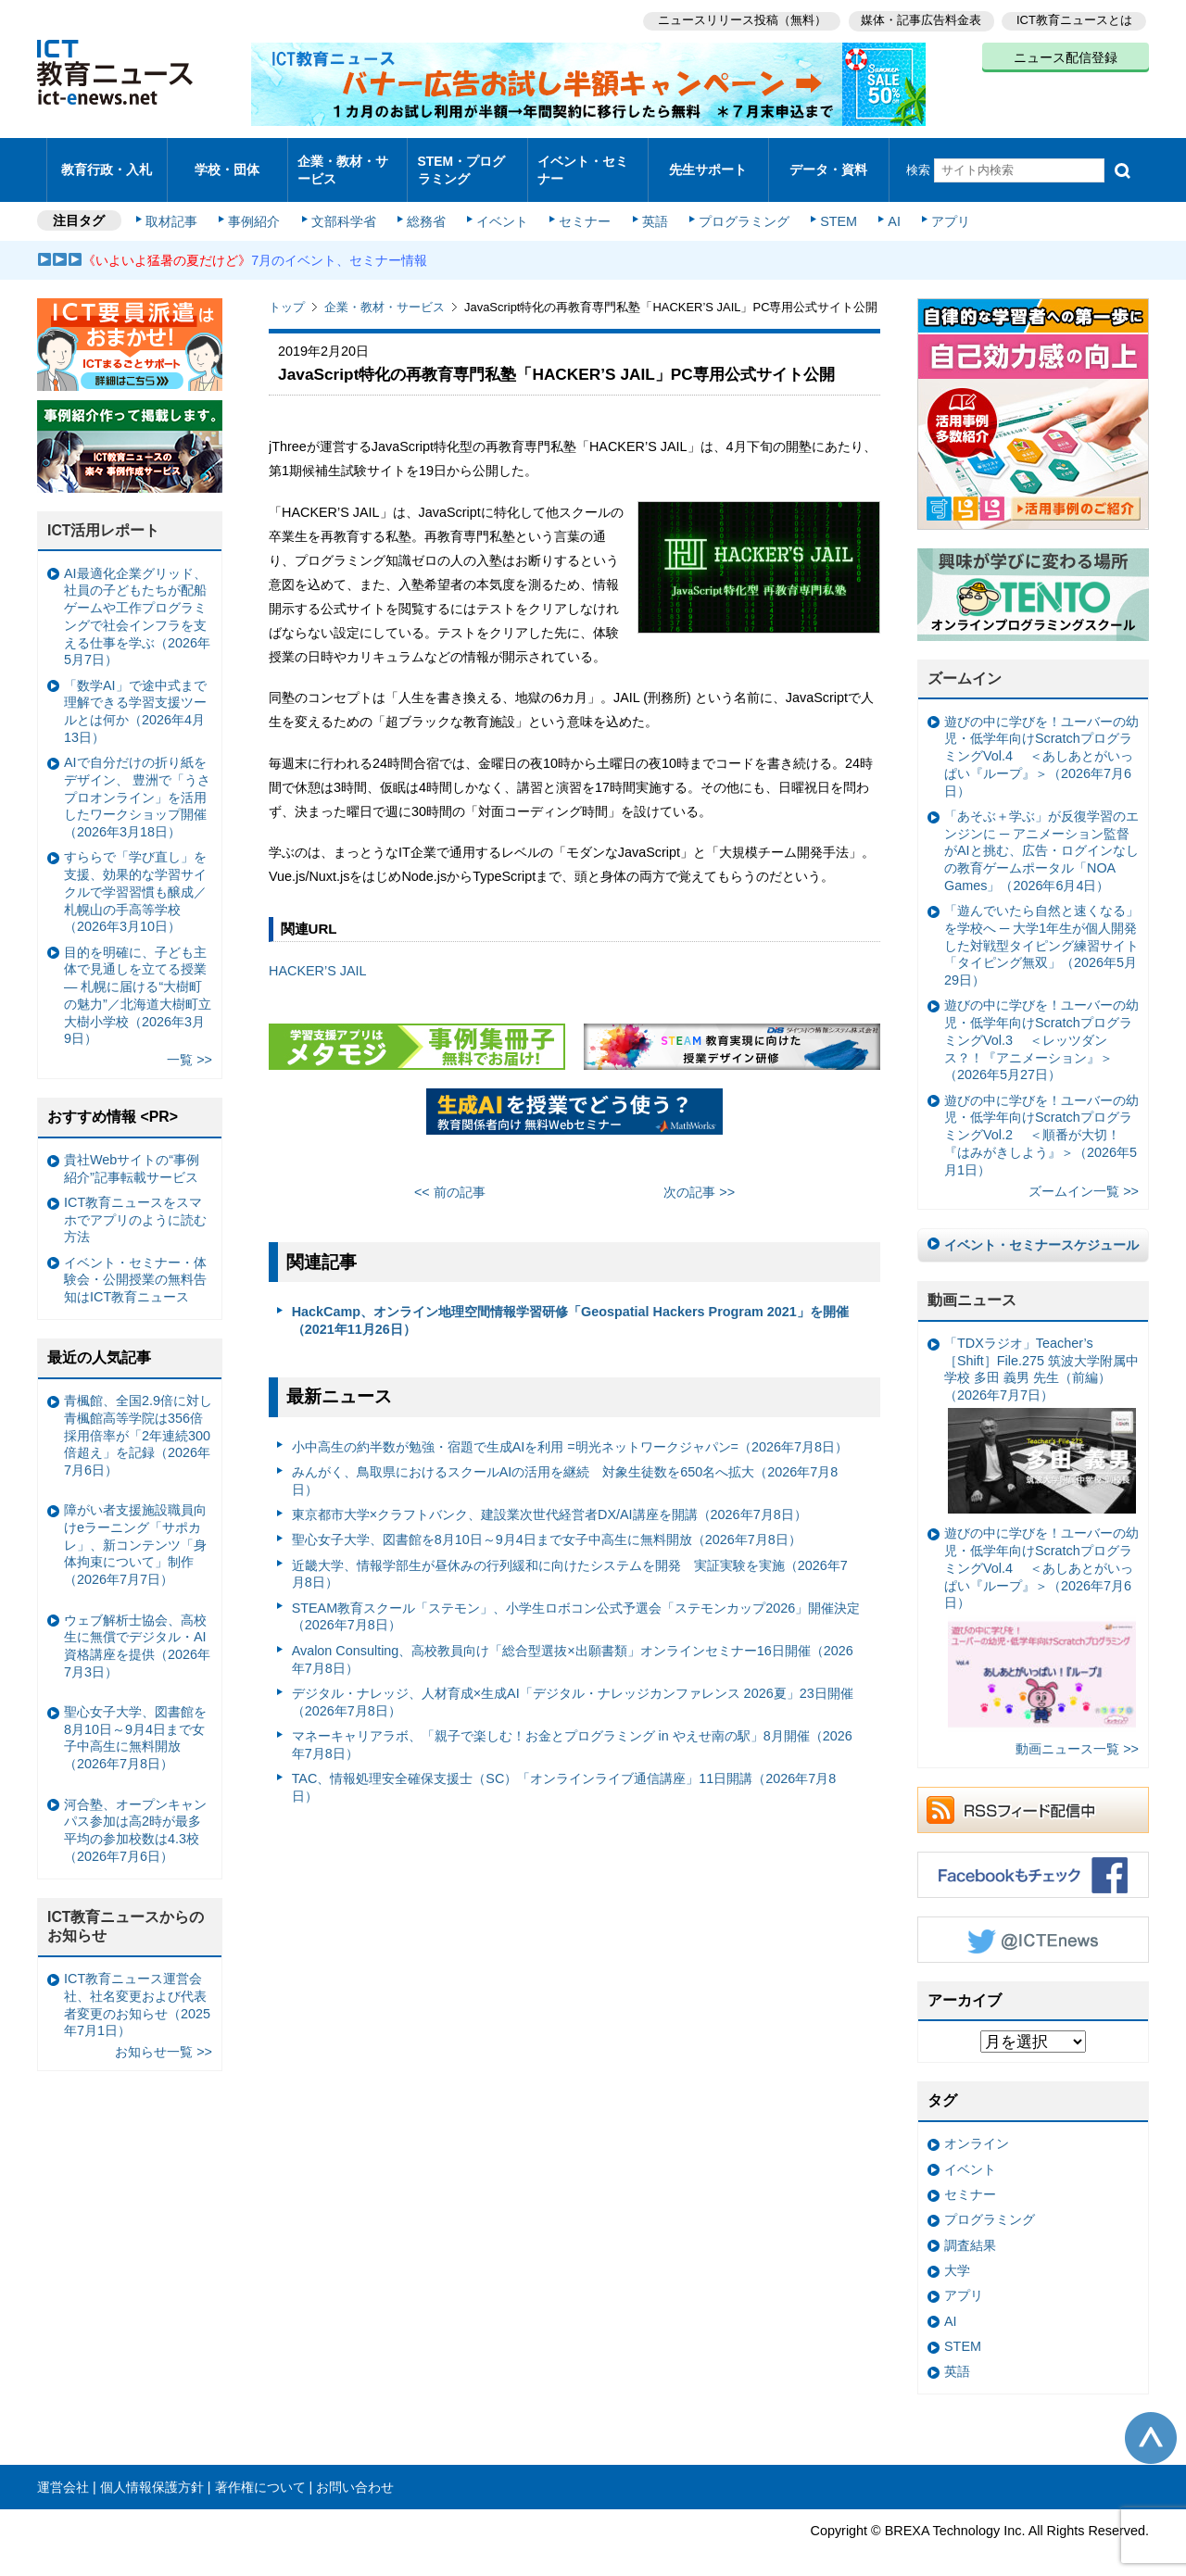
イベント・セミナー (582, 161)
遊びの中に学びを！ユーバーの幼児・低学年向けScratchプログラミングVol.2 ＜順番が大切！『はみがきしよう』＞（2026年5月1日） (1041, 1118)
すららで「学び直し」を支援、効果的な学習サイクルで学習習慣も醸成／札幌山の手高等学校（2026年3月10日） (135, 876)
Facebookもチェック (1033, 1859)
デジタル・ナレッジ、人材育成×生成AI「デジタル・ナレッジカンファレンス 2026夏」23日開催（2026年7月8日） (572, 1686)
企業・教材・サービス (342, 161)
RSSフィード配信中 (1033, 1794)
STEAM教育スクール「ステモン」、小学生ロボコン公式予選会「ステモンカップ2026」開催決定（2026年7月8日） (576, 1601)
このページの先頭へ (1151, 2422)
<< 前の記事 (450, 1176)
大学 (957, 2254)
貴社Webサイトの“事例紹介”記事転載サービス (131, 1153)
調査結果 (970, 2228)
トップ (287, 291)
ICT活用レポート (103, 514)
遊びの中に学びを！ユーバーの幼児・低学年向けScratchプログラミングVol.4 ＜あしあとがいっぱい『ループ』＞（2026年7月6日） (1041, 740)
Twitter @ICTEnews (1033, 1924)
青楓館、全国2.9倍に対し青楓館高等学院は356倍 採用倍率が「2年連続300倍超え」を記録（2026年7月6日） (138, 1419)
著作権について (260, 2471)
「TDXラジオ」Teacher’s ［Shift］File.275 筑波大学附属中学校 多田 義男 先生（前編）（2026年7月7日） (1041, 1409)
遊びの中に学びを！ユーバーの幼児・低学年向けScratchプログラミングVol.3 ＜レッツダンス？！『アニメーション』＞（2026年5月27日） (1041, 1024)
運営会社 (63, 2471)
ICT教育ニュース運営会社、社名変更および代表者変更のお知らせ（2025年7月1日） (137, 1988)
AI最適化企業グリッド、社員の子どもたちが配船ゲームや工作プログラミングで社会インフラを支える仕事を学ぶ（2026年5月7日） (137, 601)
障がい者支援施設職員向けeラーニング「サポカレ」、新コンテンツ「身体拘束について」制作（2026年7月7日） (135, 1529)
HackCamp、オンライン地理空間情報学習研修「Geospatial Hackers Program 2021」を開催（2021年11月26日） (570, 1304)
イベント (501, 205)
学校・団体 (227, 162)
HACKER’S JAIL (318, 955)
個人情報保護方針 (152, 2471)
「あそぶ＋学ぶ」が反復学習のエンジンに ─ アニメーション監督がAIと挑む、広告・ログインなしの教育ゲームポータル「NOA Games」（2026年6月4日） (1041, 835)
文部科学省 (344, 205)
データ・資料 (828, 162)
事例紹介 (258, 205)
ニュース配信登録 (1065, 55)
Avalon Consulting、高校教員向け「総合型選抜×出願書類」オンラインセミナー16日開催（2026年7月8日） (572, 1643)
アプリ (940, 205)
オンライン (976, 2127)
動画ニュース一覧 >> (1077, 1733)
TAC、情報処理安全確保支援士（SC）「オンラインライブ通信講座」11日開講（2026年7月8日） (564, 1771)
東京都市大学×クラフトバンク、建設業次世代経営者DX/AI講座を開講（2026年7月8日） (549, 1498)
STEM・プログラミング (468, 161)
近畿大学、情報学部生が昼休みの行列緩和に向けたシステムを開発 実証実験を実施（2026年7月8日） (570, 1558)
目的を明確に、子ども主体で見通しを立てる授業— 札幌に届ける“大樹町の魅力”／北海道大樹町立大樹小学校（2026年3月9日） (137, 979)
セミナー (582, 205)
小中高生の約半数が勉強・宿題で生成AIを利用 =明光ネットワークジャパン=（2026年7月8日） (570, 1430)
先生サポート (708, 162)
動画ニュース (971, 1284)
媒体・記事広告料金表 (919, 19)
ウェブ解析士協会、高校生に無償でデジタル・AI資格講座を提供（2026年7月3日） (137, 1629)
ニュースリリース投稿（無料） (737, 19)
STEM (831, 205)
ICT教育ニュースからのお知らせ (126, 1911)
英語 (650, 205)
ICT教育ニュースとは (1074, 19)
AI (884, 205)
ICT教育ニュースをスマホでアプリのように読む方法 (135, 1203)
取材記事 (176, 205)
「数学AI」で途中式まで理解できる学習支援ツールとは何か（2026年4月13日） (135, 695)
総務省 (426, 205)
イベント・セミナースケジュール (1041, 1229)
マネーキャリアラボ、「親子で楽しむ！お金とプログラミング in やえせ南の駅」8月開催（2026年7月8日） (572, 1729)
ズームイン (964, 663)
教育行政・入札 (107, 162)
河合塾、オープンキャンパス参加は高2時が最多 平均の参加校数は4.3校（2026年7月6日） (138, 1813)
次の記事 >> (699, 1176)
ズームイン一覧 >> (1083, 1174)
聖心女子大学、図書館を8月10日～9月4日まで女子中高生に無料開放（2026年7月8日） (546, 1523)
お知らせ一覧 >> (163, 2036)
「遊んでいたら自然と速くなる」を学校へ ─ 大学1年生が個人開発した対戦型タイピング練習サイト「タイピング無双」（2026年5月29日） (1041, 929)
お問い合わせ (355, 2471)
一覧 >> (189, 1044)
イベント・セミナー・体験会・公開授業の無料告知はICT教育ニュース (135, 1263)
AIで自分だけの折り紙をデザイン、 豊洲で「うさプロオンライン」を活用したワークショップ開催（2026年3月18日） (137, 781)
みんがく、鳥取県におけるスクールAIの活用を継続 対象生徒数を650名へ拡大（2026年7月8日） (565, 1465)
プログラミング (737, 205)
